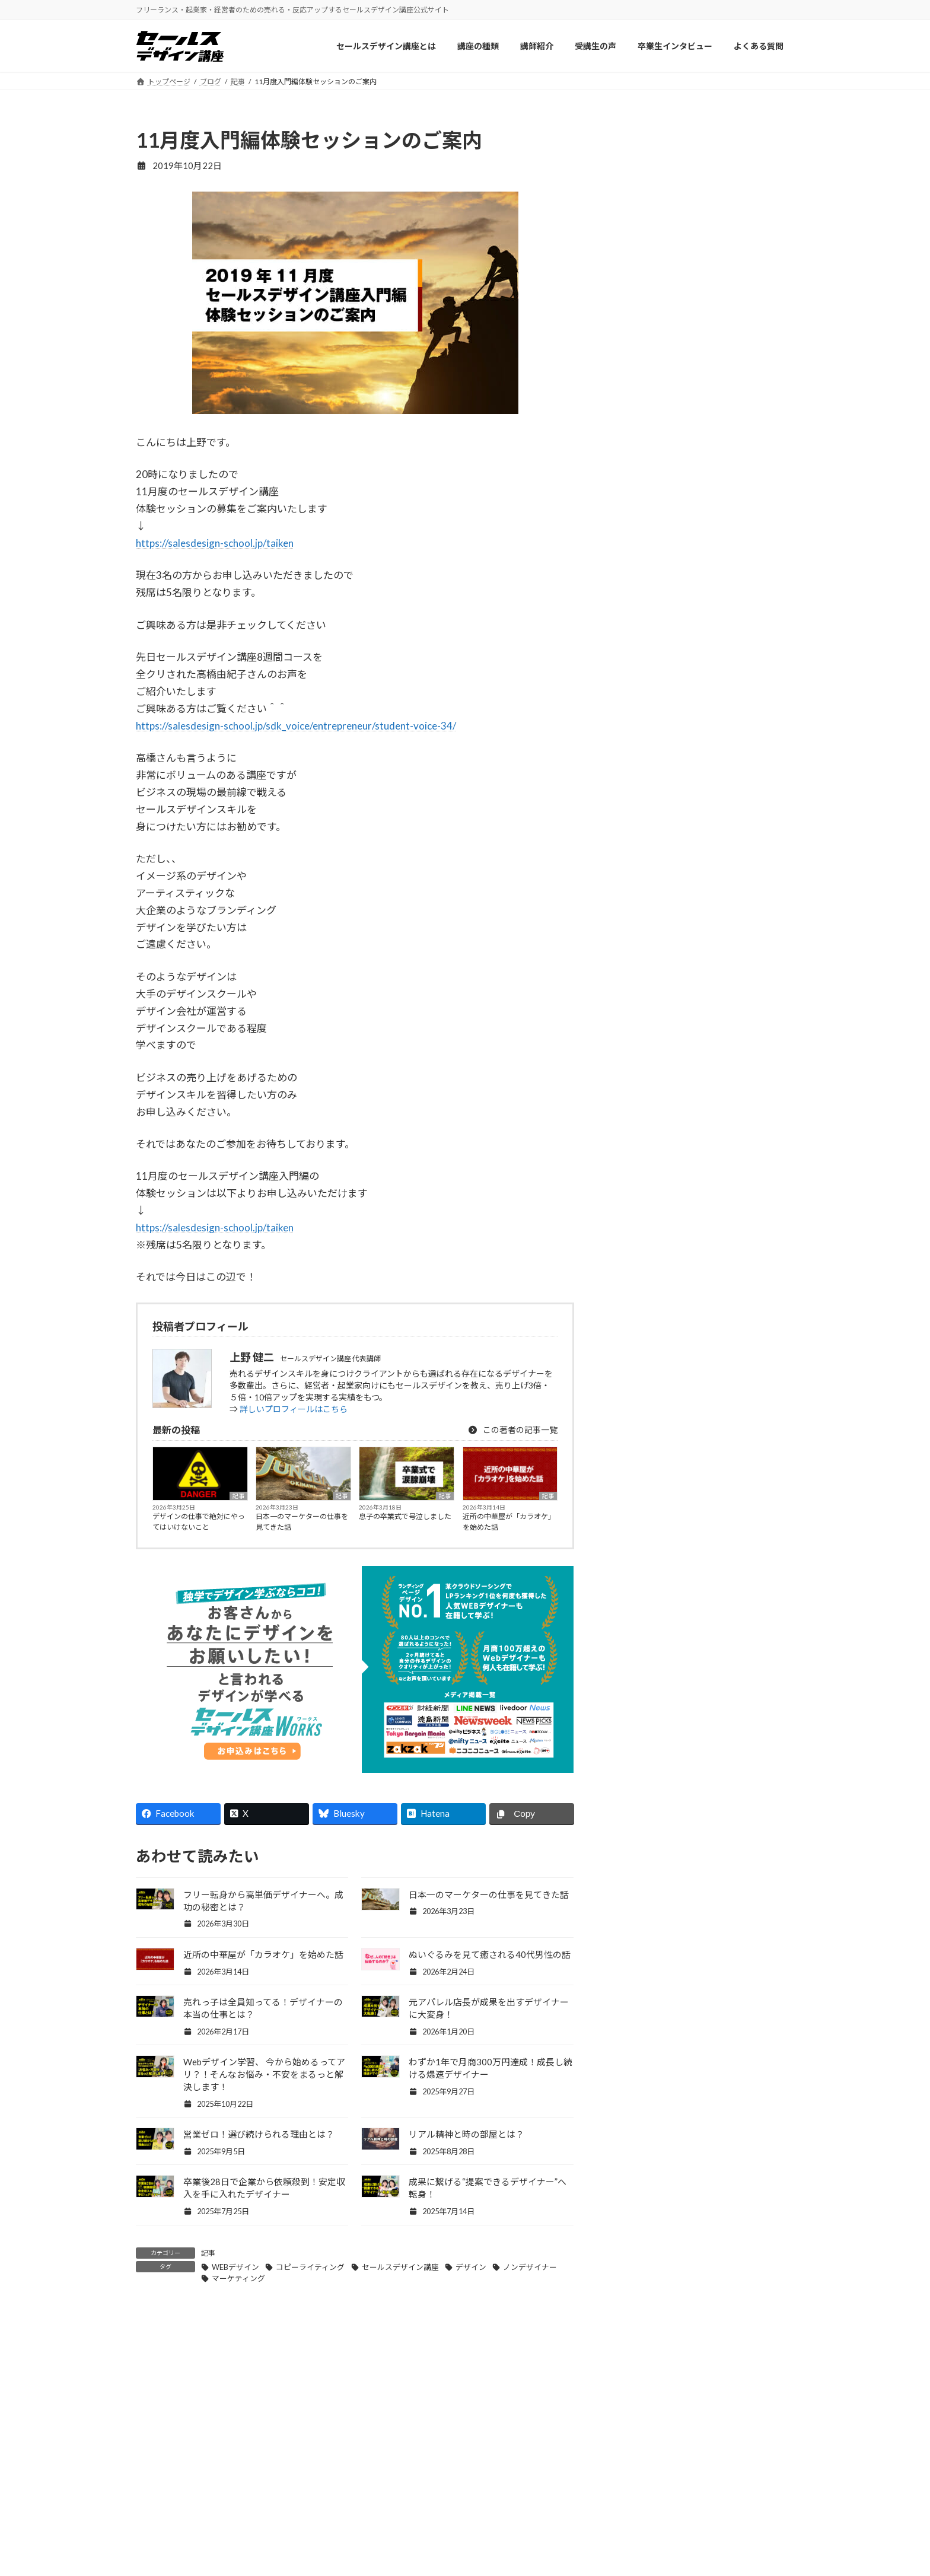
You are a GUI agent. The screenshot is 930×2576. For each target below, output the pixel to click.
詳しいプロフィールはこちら (294, 1409)
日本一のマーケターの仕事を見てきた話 (302, 1521)
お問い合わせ (676, 2529)
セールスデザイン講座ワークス (540, 2505)
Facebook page (703, 987)
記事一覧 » (767, 911)
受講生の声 (334, 2553)
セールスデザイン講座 (400, 2267)
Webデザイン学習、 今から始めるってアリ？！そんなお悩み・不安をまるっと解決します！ (264, 2074)
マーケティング (238, 2278)
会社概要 (667, 2505)
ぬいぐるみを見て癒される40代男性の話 (490, 1954)
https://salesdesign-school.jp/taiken (215, 543)
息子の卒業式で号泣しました (405, 1516)
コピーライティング (310, 2267)
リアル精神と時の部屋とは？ (466, 2134)
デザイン (471, 2267)
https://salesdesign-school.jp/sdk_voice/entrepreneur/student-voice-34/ (296, 725)
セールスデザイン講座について (371, 2505)
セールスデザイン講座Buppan (538, 2553)
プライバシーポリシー (692, 2553)
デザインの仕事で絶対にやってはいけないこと (198, 1521)
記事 (238, 1495)
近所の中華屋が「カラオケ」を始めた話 (509, 1521)
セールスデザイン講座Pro (530, 2529)
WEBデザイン (235, 2267)
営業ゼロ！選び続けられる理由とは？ (259, 2134)
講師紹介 (329, 2529)
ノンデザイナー (530, 2267)
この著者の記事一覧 (512, 1430)
